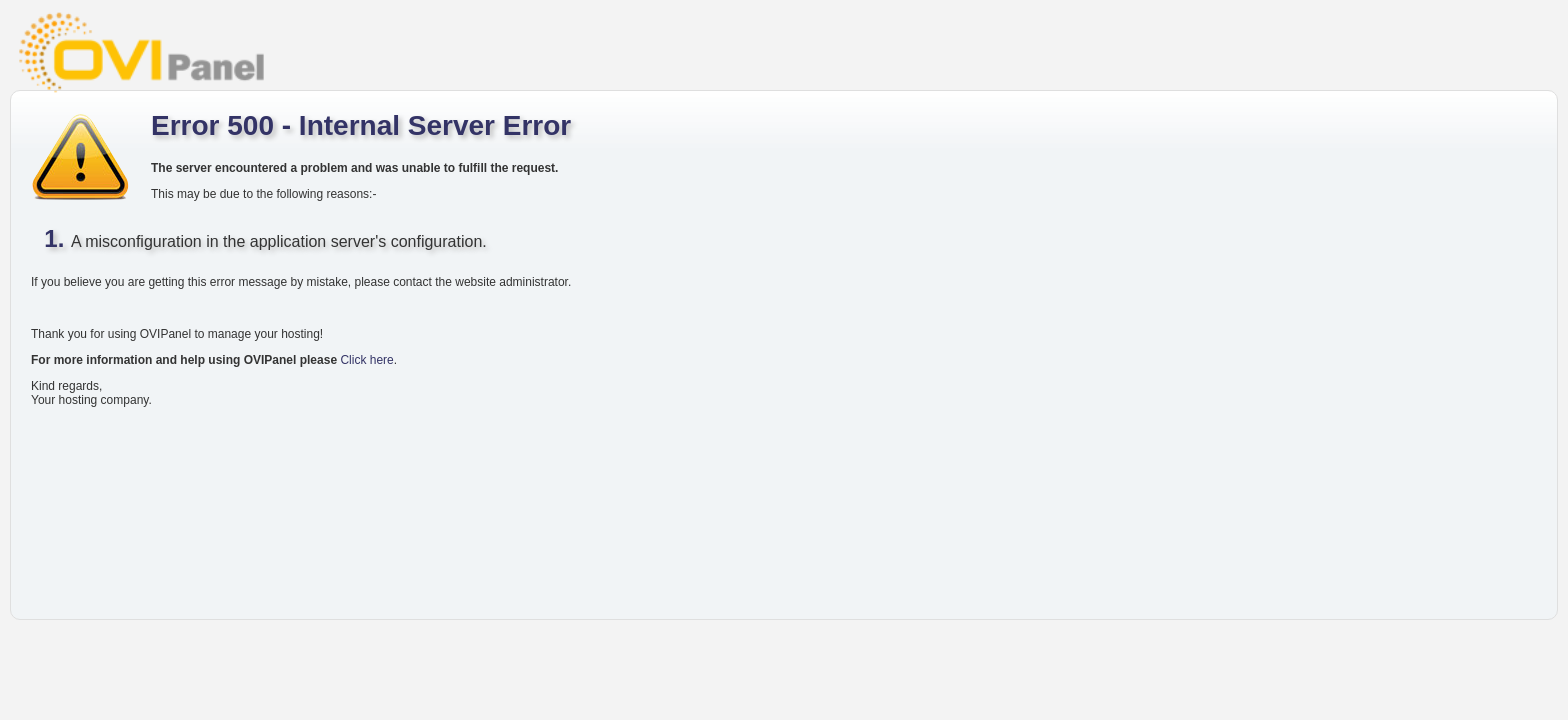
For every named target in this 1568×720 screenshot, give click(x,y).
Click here (366, 360)
